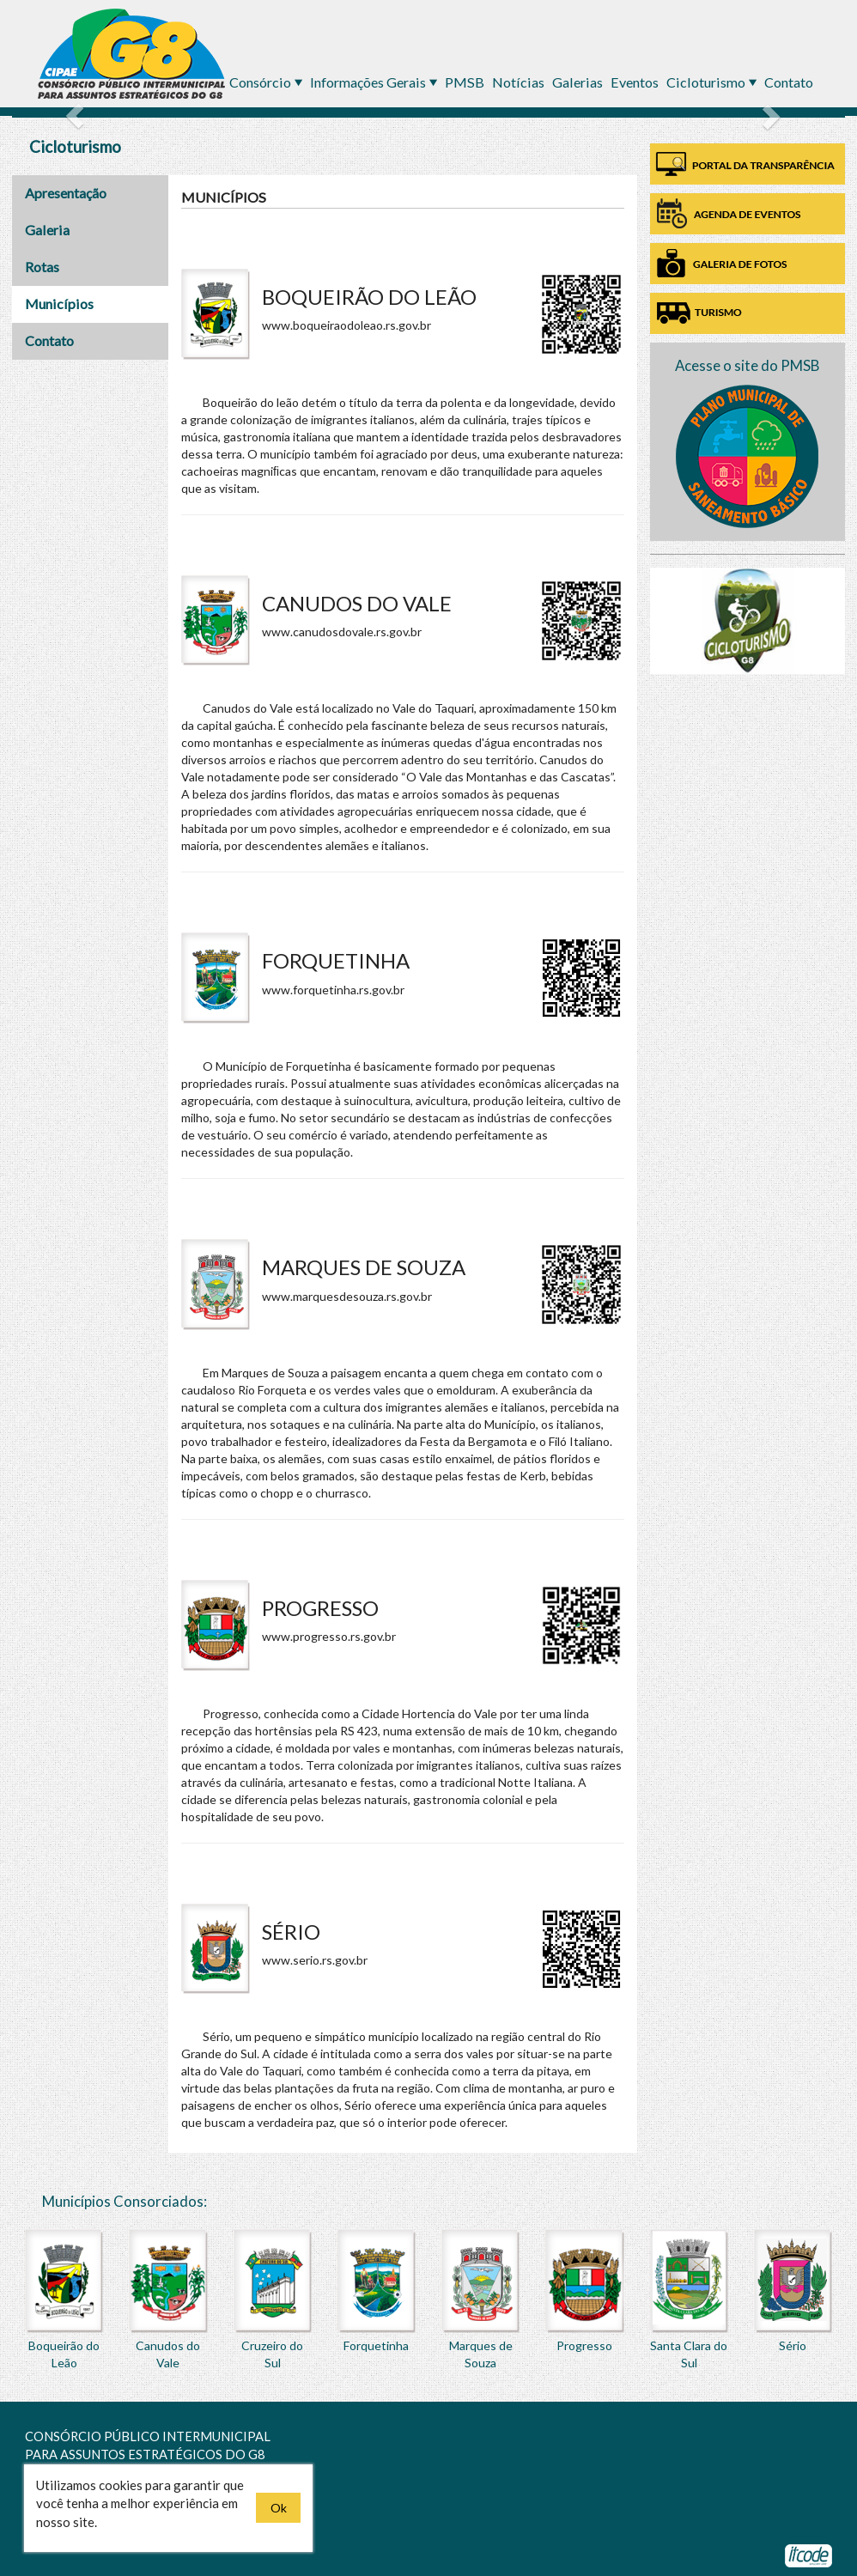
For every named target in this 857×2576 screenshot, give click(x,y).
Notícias (519, 82)
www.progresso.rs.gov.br (329, 1636)
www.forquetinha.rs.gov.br (333, 989)
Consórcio (261, 82)
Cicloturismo (707, 82)
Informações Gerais (369, 82)
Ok (278, 2507)
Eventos (636, 82)
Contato (788, 82)
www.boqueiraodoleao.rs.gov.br (346, 325)
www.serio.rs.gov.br (315, 1960)
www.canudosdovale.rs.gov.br (342, 631)
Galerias (578, 82)
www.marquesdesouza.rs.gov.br (347, 1296)
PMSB (466, 82)
